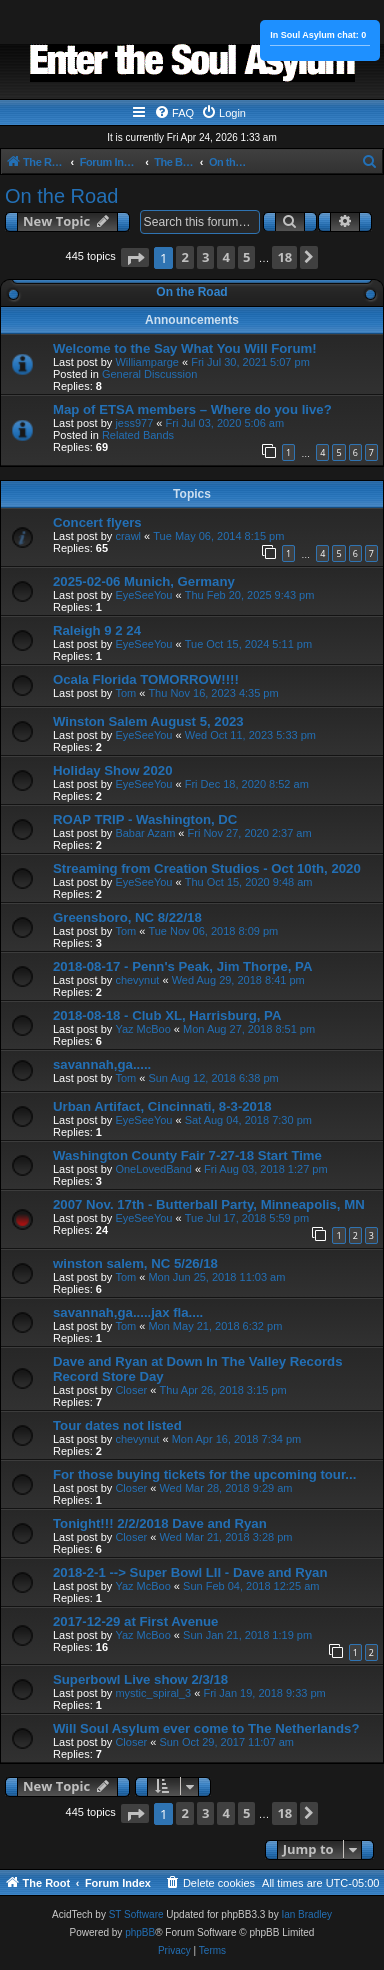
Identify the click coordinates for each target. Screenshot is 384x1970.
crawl (128, 536)
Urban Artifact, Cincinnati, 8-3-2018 (162, 1106)
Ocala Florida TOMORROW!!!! (146, 679)
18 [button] (284, 257)
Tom (125, 693)
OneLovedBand (153, 1169)
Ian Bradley (306, 1914)
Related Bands (138, 435)
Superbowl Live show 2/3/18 (140, 1679)
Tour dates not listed (117, 1425)
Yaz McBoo (142, 1029)
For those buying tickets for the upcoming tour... (204, 1474)
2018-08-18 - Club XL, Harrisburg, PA (167, 1015)
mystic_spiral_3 (153, 1693)
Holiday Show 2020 (112, 770)
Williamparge (147, 362)
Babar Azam (145, 833)
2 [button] (184, 257)
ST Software (136, 1914)
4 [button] (225, 257)
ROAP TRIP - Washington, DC (145, 819)
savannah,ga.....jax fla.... (128, 1312)
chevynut (137, 980)
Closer (131, 1390)
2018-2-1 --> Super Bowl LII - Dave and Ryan (190, 1572)
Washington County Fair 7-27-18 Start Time (187, 1155)
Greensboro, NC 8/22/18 (127, 917)
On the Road (61, 196)
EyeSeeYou (143, 595)
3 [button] (205, 257)
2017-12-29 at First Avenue (135, 1621)
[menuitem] (174, 113)
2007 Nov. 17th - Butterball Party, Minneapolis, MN (209, 1204)
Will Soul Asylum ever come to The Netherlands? (206, 1728)
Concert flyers (97, 522)
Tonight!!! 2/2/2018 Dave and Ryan (160, 1523)
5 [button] (246, 257)
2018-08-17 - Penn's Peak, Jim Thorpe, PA (182, 966)
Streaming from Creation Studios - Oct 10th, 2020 (207, 868)
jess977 (134, 423)
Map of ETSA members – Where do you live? (192, 409)
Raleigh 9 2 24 (97, 630)
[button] (135, 257)
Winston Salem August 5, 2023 (148, 721)
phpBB (140, 1932)
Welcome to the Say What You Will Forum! (185, 348)
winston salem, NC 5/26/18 (135, 1263)
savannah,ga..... (102, 1064)
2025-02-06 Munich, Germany (144, 581)
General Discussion (149, 374)
